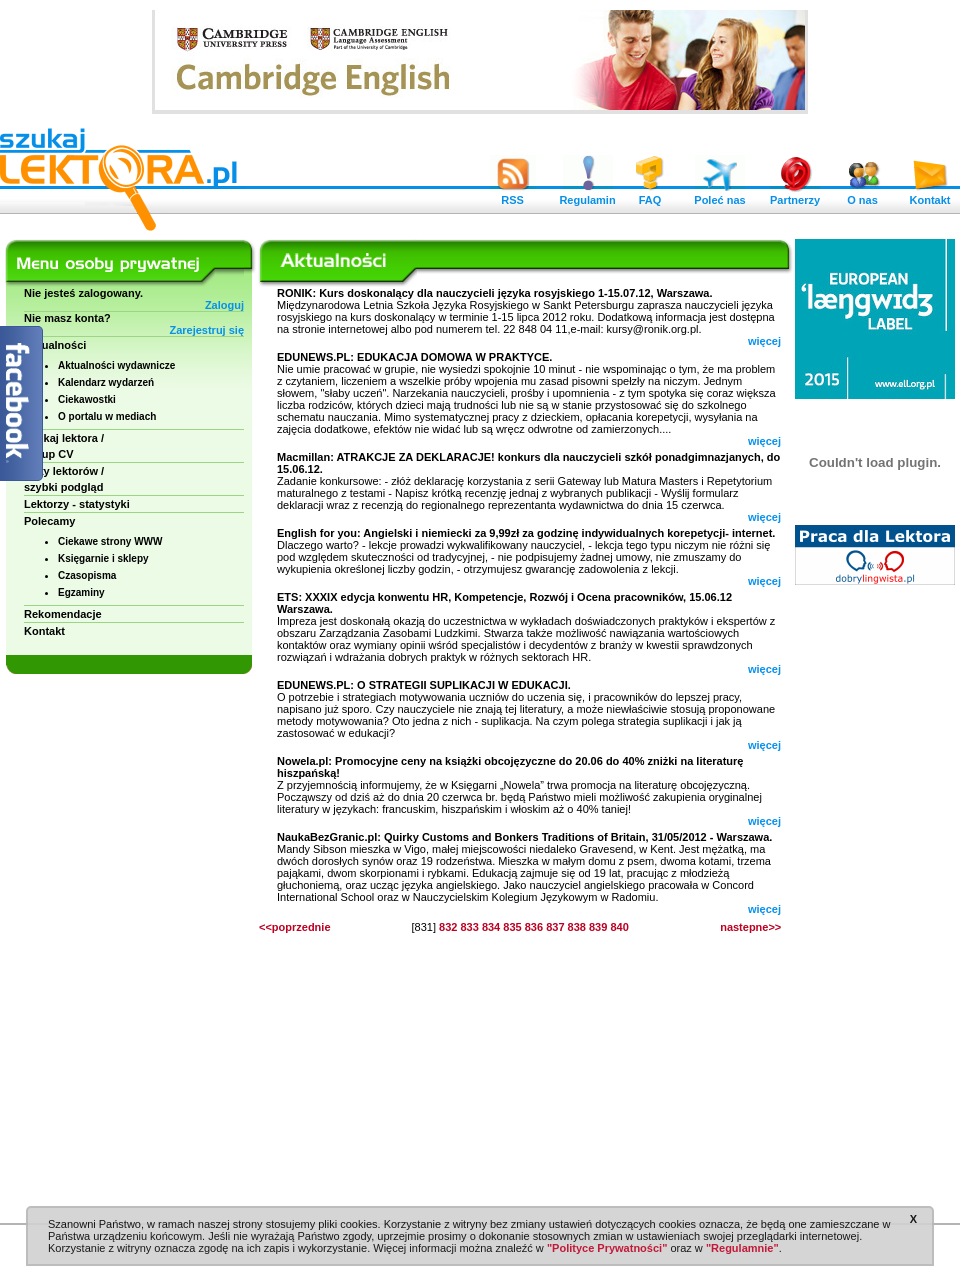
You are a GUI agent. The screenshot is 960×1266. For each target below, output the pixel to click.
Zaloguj (224, 305)
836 (534, 927)
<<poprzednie (295, 927)
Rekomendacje (63, 614)
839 (598, 927)
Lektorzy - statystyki (77, 504)
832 (448, 927)
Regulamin (587, 195)
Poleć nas (719, 195)
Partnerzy (795, 195)
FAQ (650, 195)
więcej (764, 341)
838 (577, 927)
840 (619, 927)
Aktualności (55, 345)
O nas (863, 195)
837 (555, 927)
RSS (513, 195)
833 (469, 927)
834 (491, 927)
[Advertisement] (875, 900)
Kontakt (930, 195)
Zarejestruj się (206, 330)
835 (512, 927)
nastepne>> (750, 927)
